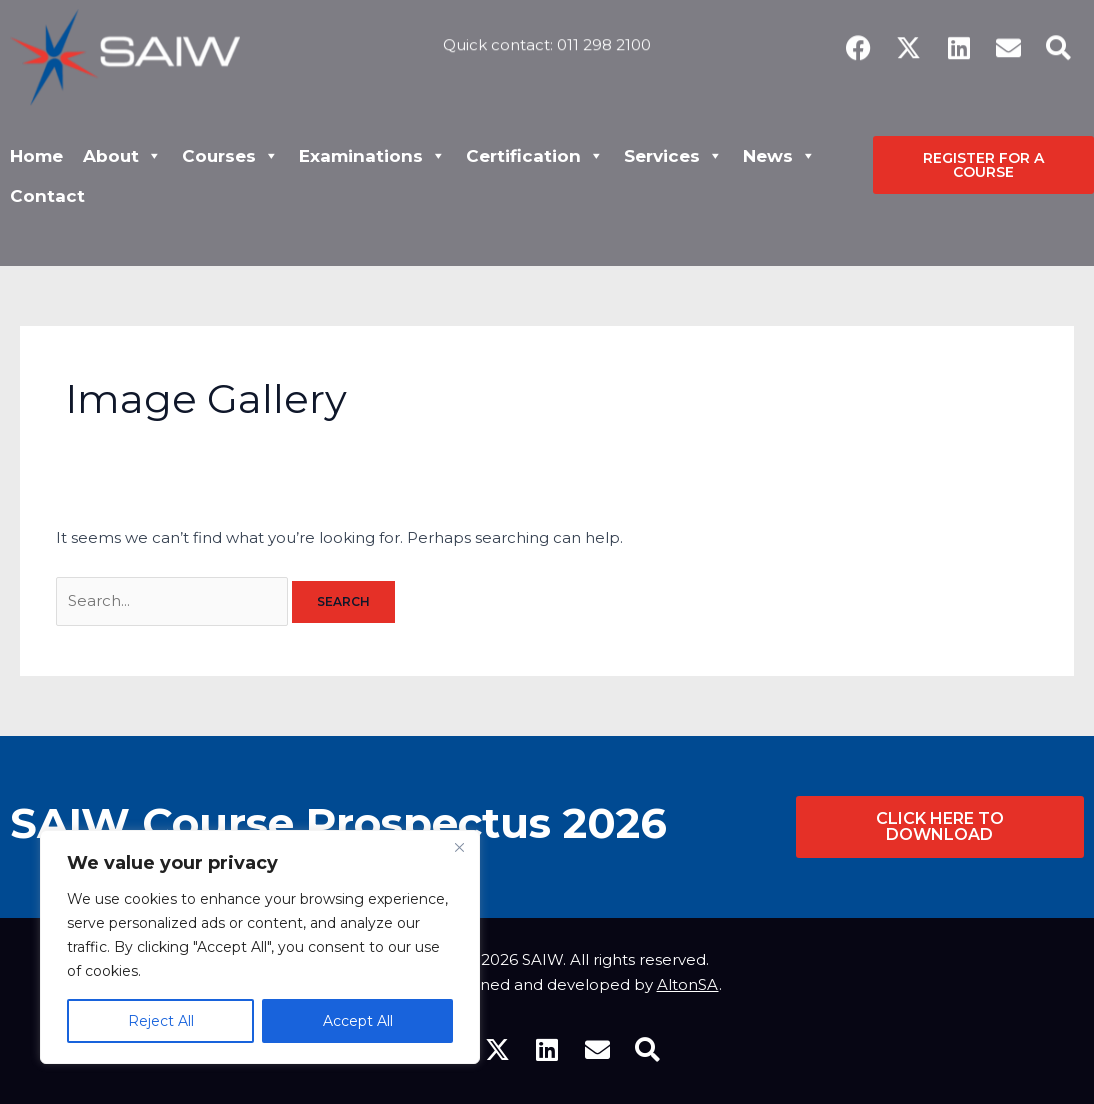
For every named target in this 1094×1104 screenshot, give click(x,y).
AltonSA (688, 984)
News (779, 156)
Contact (47, 196)
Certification (535, 156)
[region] (260, 947)
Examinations (372, 156)
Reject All (161, 1021)
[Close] (459, 847)
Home (36, 156)
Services (673, 156)
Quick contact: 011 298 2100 (547, 36)
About (122, 156)
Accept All (358, 1021)
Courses (230, 156)
